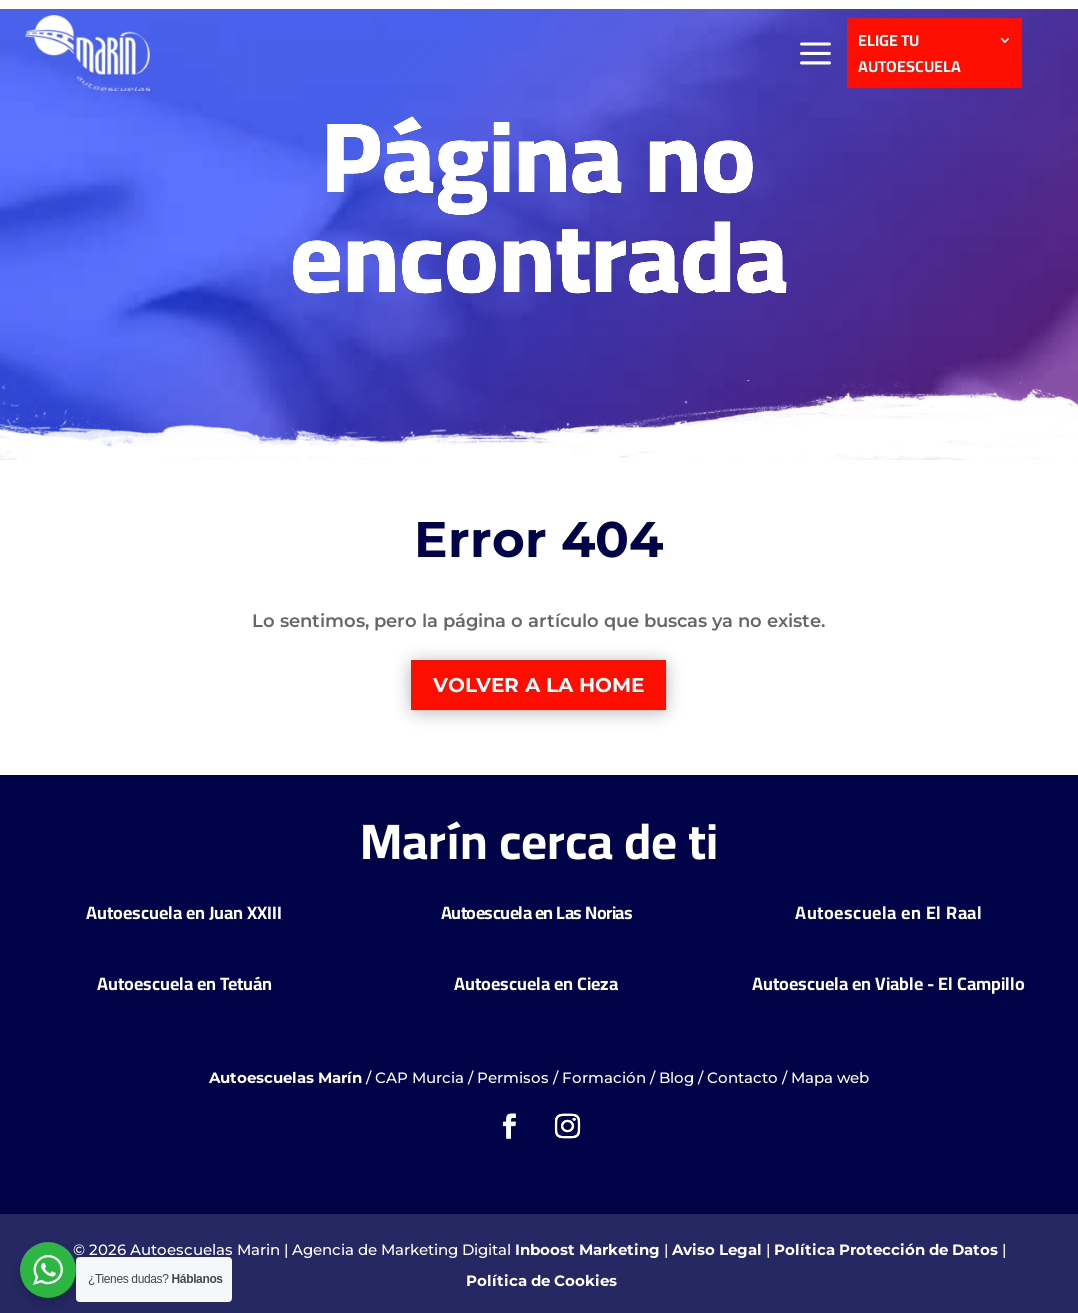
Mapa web (830, 1077)
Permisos (513, 1077)
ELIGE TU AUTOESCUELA (909, 54)
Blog (676, 1077)
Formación (604, 1077)
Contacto (742, 1077)
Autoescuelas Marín (285, 1077)
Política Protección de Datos (886, 1249)
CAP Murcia (419, 1077)
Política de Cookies (541, 1280)
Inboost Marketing (587, 1249)
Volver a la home (538, 685)
